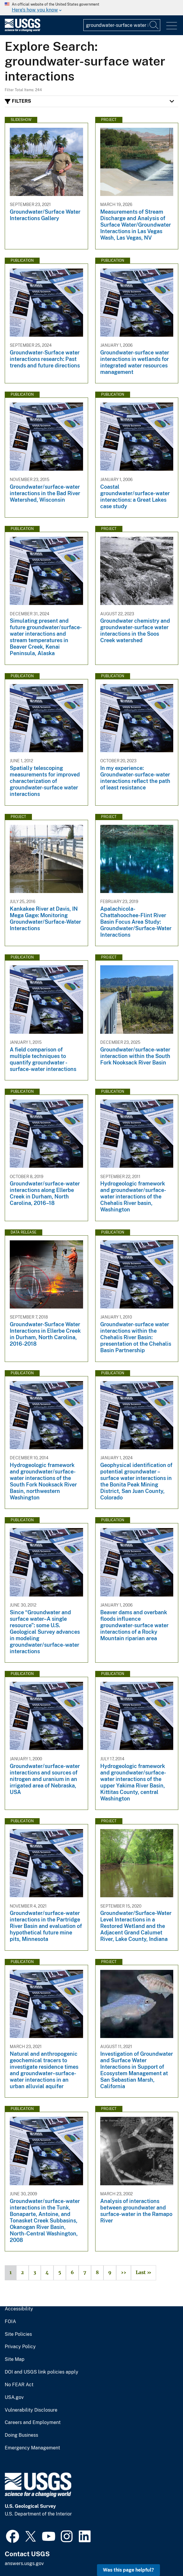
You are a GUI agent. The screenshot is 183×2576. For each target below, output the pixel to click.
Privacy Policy (20, 2346)
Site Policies (18, 2334)
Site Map (15, 2359)
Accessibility (19, 2309)
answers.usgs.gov (24, 2563)
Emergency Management (32, 2448)
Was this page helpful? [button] (128, 2570)
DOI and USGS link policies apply (41, 2372)
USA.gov (14, 2397)
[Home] (22, 30)
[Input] (121, 25)
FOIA (10, 2321)
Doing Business (21, 2435)
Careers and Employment (33, 2422)
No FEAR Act (19, 2384)
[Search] (154, 25)
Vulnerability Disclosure (31, 2410)
